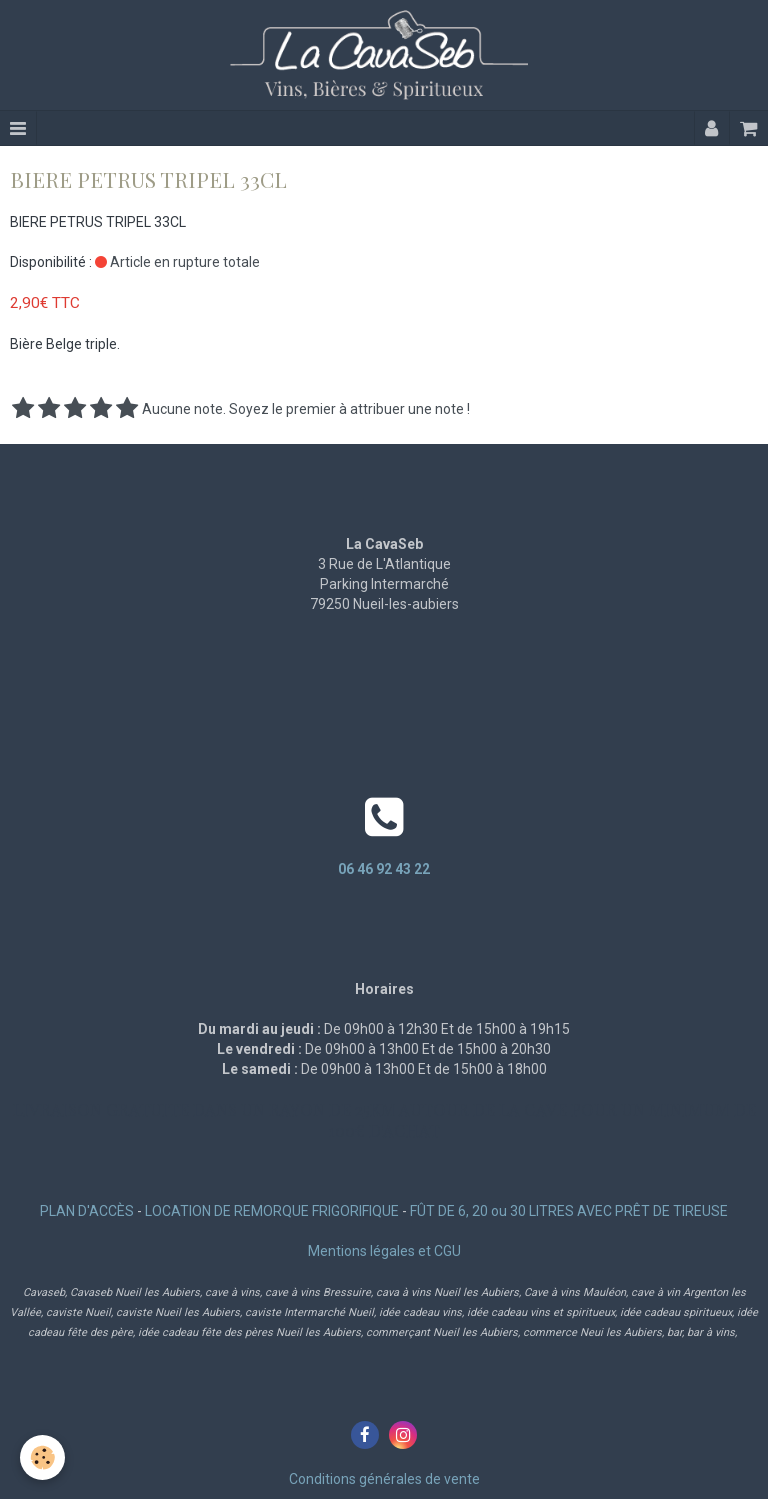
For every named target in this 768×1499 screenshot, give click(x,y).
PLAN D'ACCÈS (87, 1211)
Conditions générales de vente (384, 1479)
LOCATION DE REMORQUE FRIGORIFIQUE (272, 1211)
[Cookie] (42, 1457)
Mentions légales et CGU (384, 1251)
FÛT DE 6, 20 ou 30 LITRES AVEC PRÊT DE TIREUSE (569, 1211)
